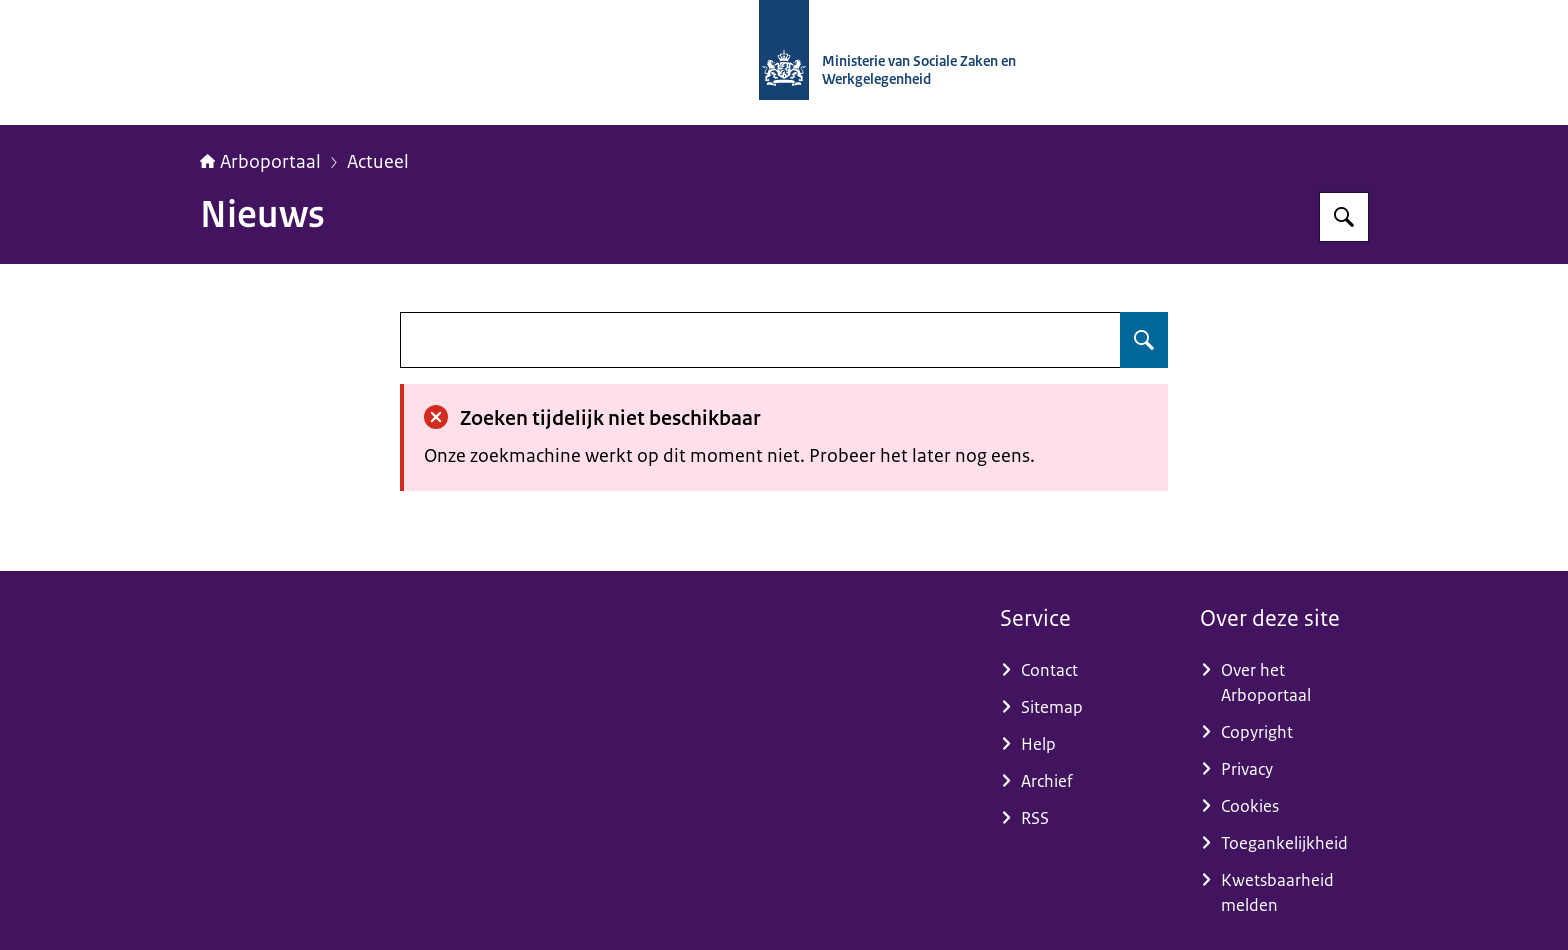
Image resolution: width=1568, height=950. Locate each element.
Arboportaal (260, 162)
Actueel (378, 162)
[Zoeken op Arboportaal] (1344, 217)
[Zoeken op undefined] (1144, 340)
